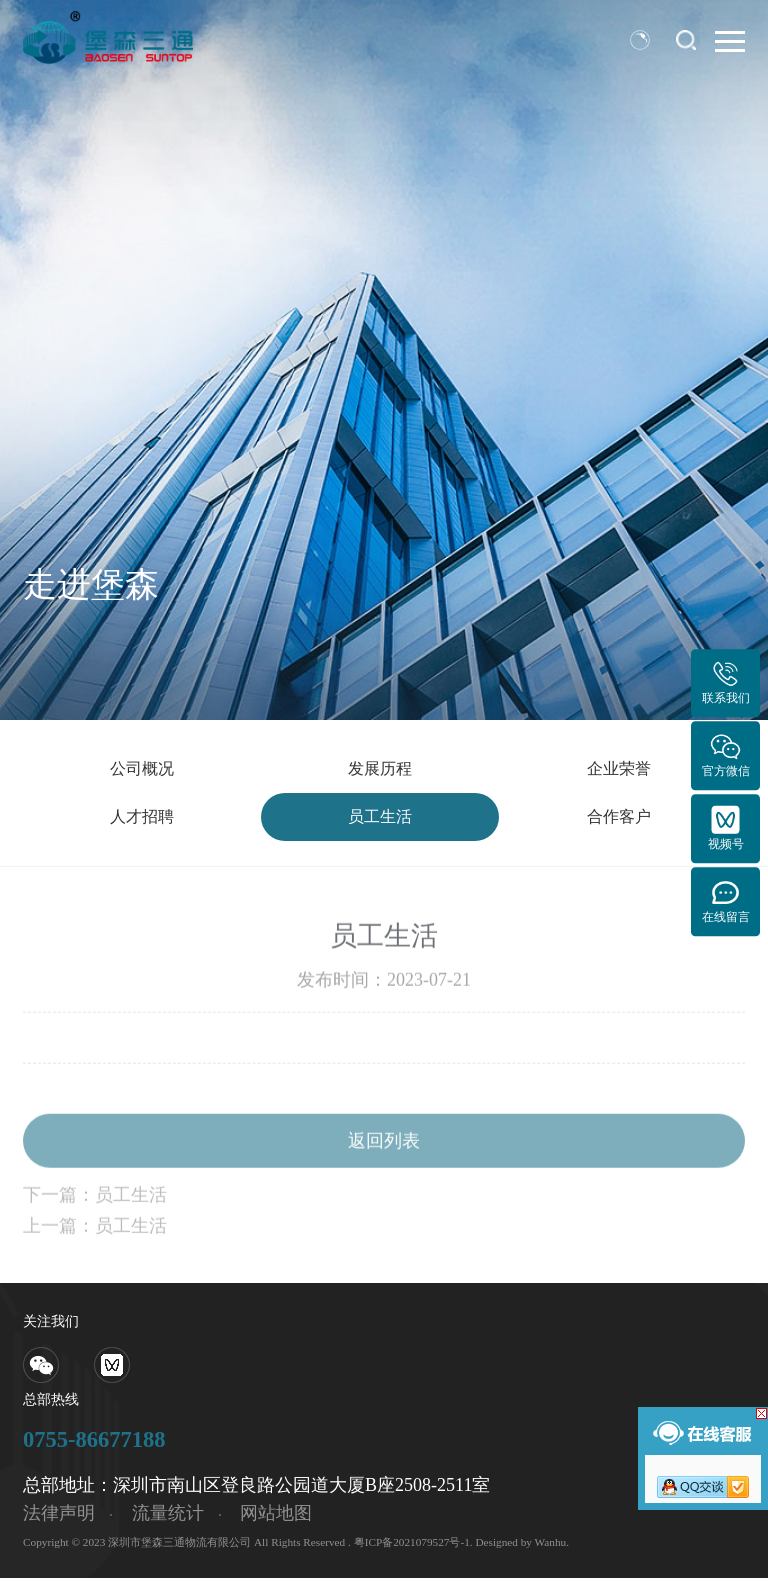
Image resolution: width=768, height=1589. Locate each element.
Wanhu (551, 1553)
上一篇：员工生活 (95, 1252)
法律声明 (59, 1525)
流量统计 (168, 1525)
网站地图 (276, 1525)
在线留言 (726, 900)
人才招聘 (142, 826)
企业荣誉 (619, 772)
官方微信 (726, 754)
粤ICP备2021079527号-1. (413, 1553)
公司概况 (142, 772)
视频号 (726, 827)
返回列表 (384, 1167)
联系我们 (726, 682)
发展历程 (380, 772)
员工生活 (380, 826)
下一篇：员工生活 (95, 1221)
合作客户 (619, 826)
